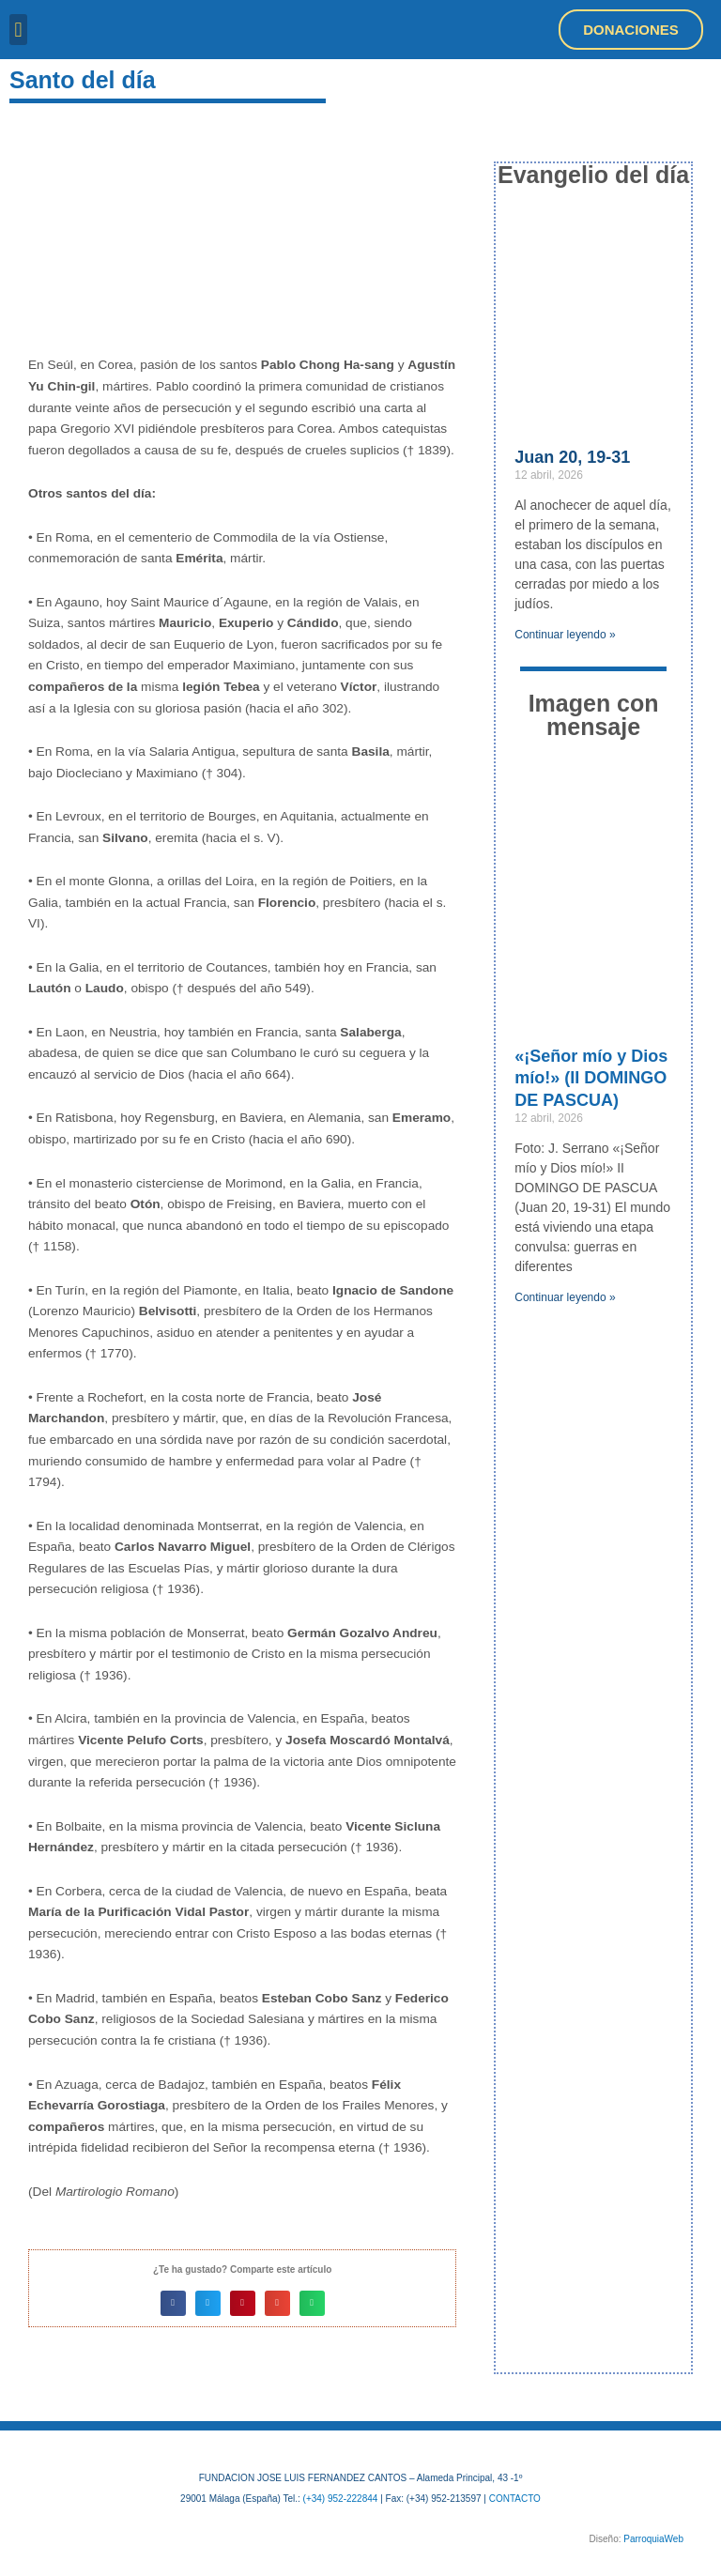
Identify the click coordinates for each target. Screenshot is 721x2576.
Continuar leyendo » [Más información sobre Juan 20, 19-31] (564, 634)
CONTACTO (515, 2498)
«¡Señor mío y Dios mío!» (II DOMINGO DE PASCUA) (590, 1078)
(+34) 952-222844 (340, 2498)
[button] (18, 29)
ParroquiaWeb (653, 2539)
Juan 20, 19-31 (572, 457)
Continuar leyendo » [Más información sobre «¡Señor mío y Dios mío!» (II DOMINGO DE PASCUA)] (564, 1297)
